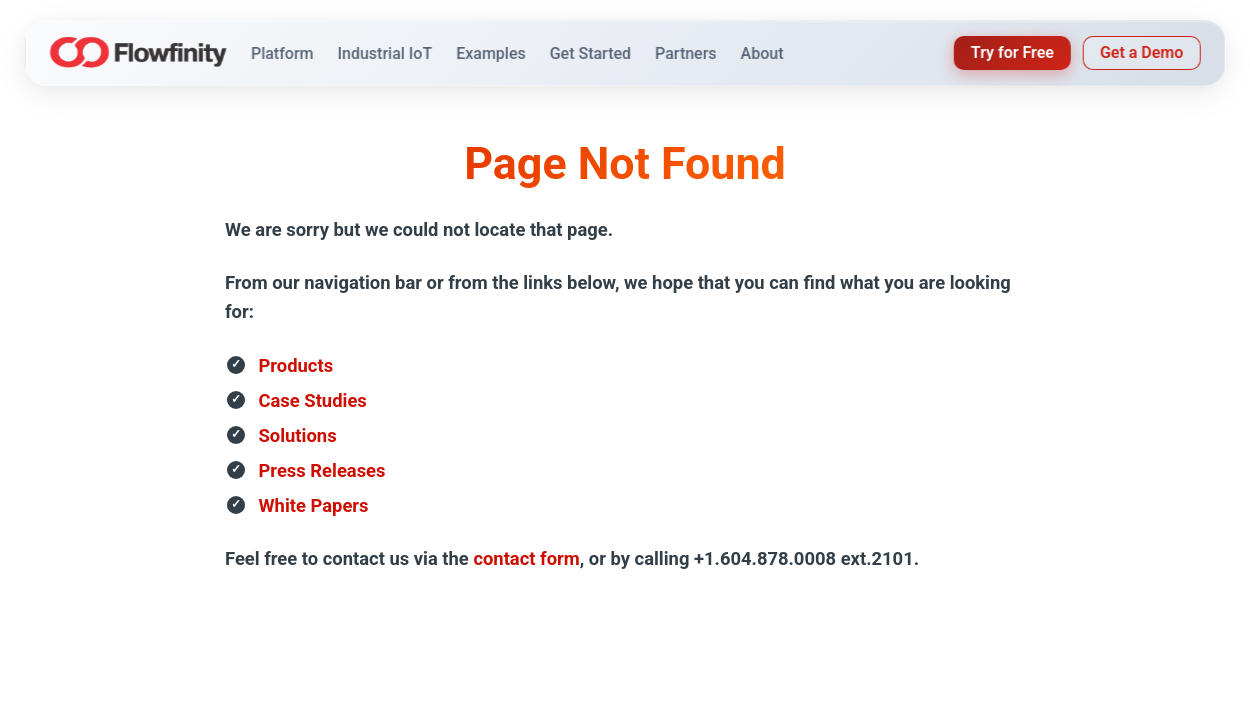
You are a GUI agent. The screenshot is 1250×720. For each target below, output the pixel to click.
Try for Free (1012, 52)
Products (296, 365)
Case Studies (313, 400)
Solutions (298, 435)
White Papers (314, 505)
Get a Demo (1141, 52)
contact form (526, 558)
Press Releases (322, 470)
